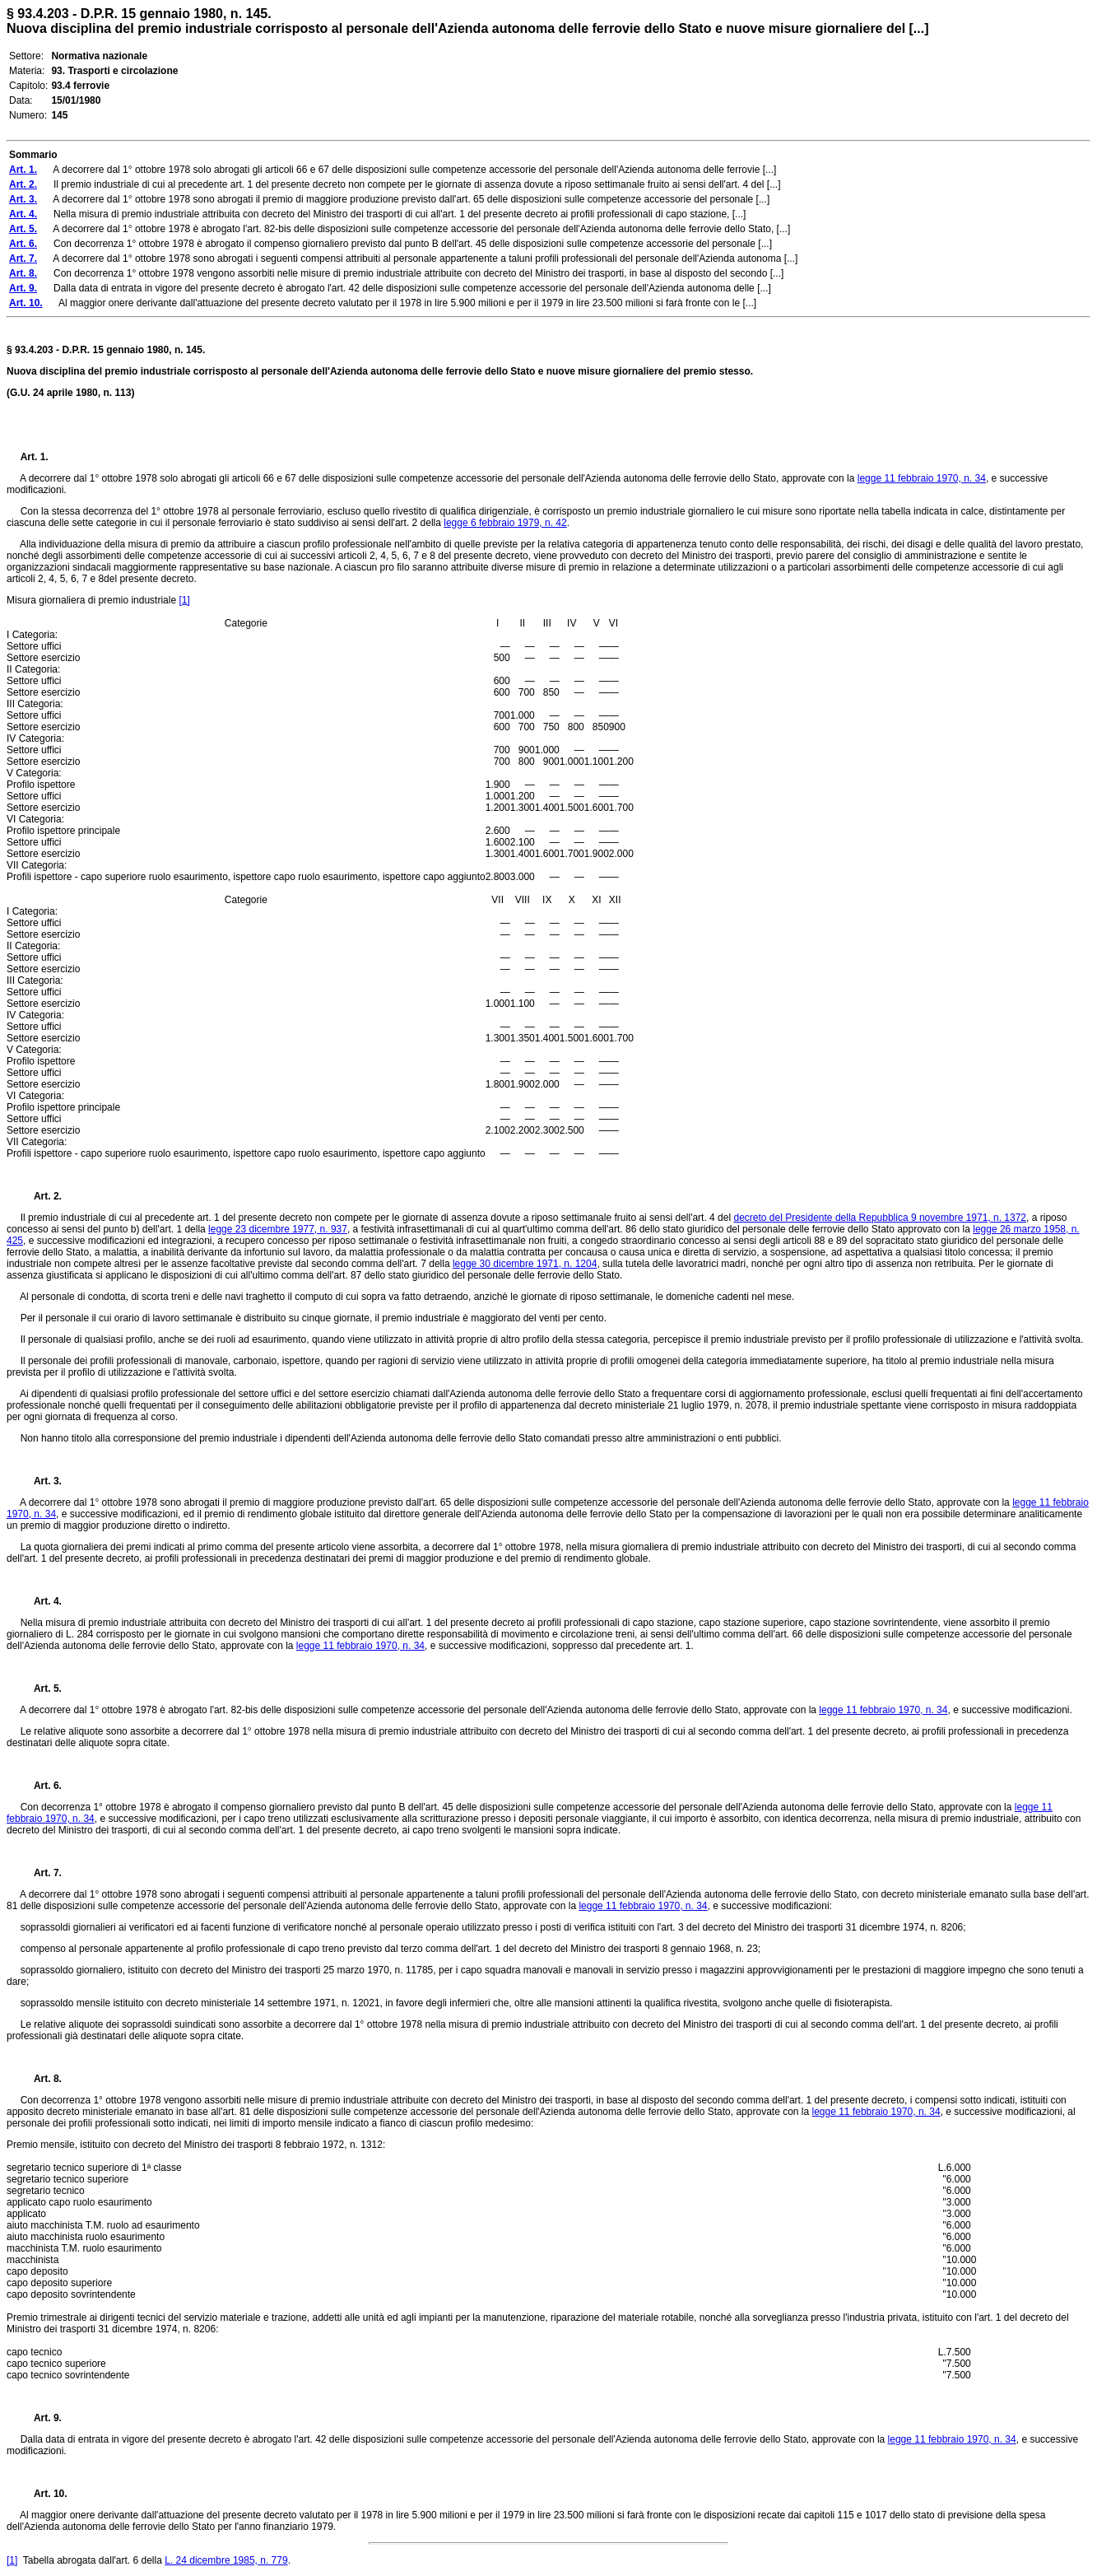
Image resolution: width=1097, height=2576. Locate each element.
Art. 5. (41, 1688)
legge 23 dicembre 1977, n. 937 (277, 1229)
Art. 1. (35, 457)
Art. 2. (41, 1196)
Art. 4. (41, 1601)
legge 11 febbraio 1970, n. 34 (922, 478)
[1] (184, 600)
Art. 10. (44, 2493)
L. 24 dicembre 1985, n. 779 (226, 2560)
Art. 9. (41, 2418)
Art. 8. (41, 2079)
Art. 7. (41, 1873)
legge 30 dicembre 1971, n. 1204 (525, 1263)
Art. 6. (41, 1785)
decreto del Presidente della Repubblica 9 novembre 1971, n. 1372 (879, 1217)
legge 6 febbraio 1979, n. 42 (505, 523)
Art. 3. (41, 1481)
